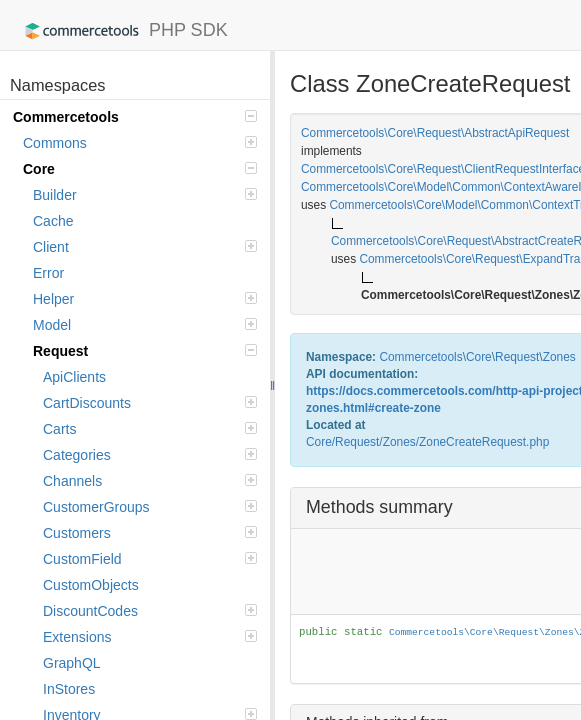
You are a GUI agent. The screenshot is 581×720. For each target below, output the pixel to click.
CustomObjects (91, 585)
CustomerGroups (150, 507)
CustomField (150, 559)
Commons (140, 143)
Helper (145, 299)
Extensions (150, 637)
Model (145, 325)
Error (48, 273)
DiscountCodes (150, 611)
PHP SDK (121, 31)
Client (145, 247)
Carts (150, 429)
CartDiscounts (150, 403)
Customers (150, 533)
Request (145, 351)
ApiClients (74, 377)
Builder (145, 195)
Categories (150, 455)
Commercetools (135, 117)
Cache (53, 221)
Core (140, 169)
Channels (150, 481)
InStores (69, 689)
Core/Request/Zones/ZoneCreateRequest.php (427, 442)
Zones (559, 357)
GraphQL (72, 663)
